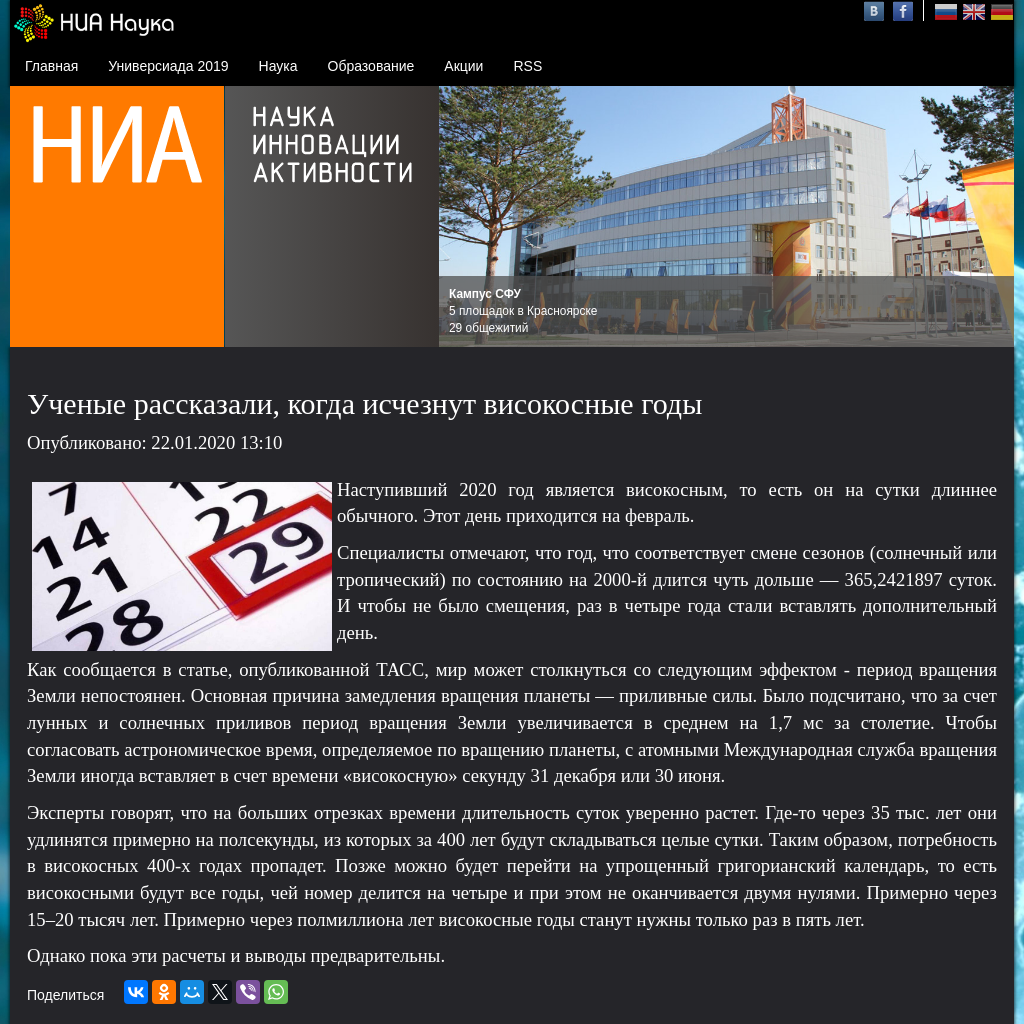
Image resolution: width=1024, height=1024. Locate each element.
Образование (371, 66)
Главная (51, 66)
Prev (465, 217)
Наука (278, 66)
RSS (527, 66)
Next (988, 217)
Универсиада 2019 (168, 66)
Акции (463, 66)
